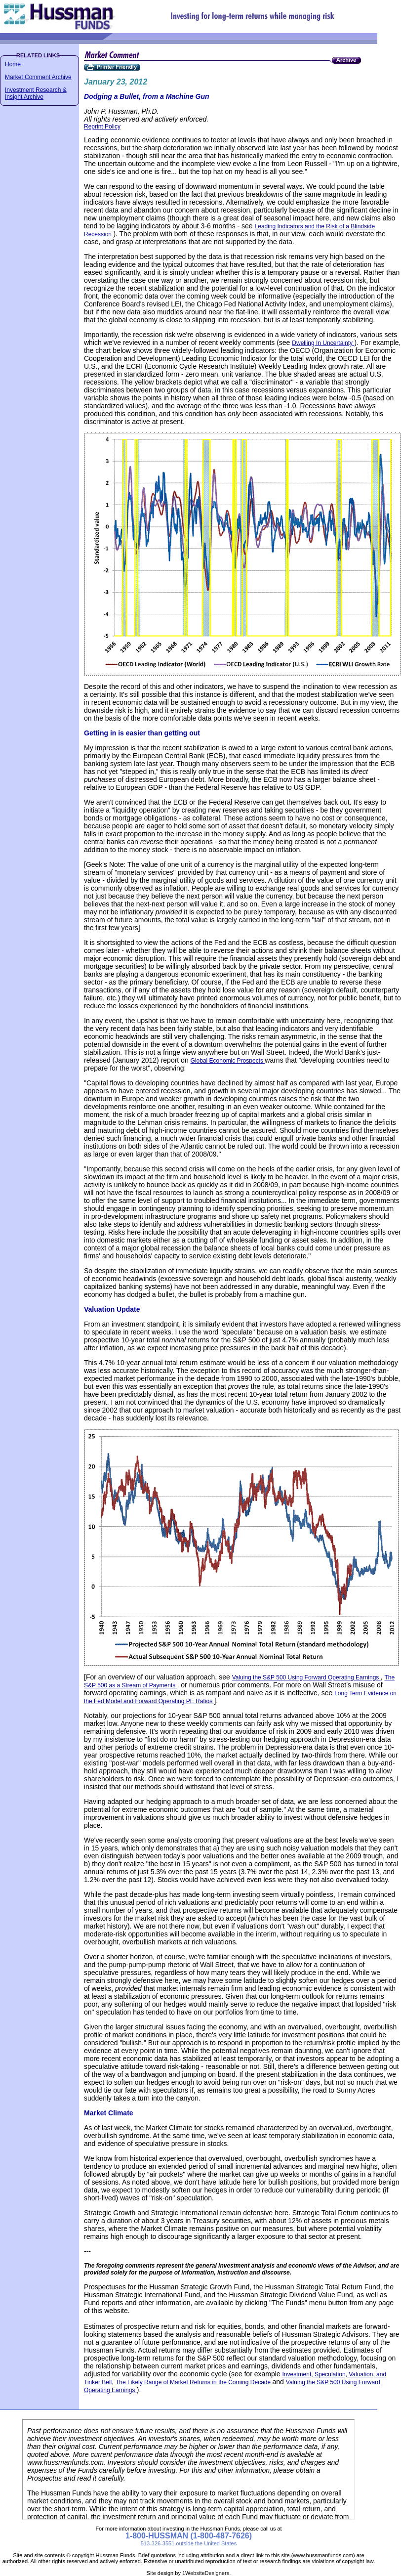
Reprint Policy (102, 126)
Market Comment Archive (38, 77)
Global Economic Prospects (228, 1060)
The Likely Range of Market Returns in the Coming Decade (194, 2382)
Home (13, 64)
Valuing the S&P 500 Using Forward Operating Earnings (306, 1677)
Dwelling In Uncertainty (323, 343)
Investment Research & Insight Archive (36, 93)
